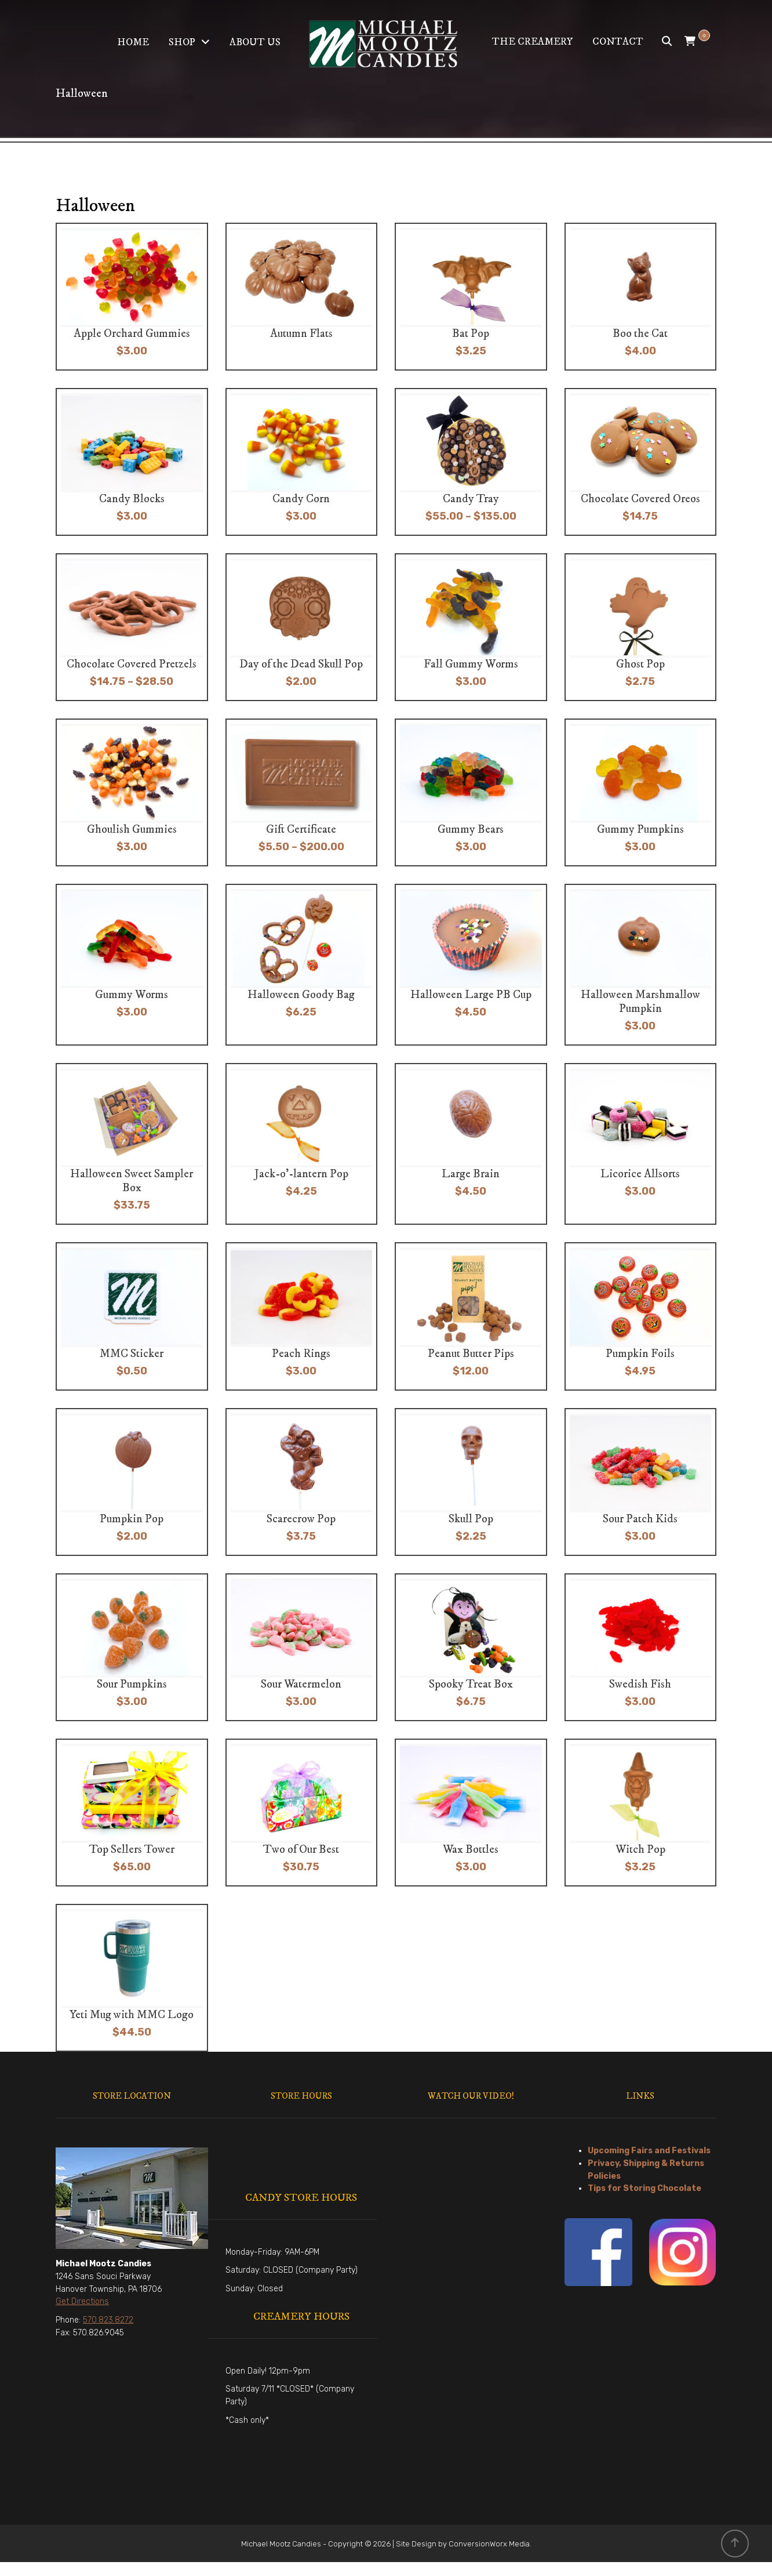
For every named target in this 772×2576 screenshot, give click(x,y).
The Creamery (532, 41)
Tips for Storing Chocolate (644, 2188)
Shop (182, 42)
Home (133, 42)
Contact (617, 41)
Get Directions (82, 2301)
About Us (255, 42)
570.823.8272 (108, 2320)
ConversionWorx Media (489, 2543)
